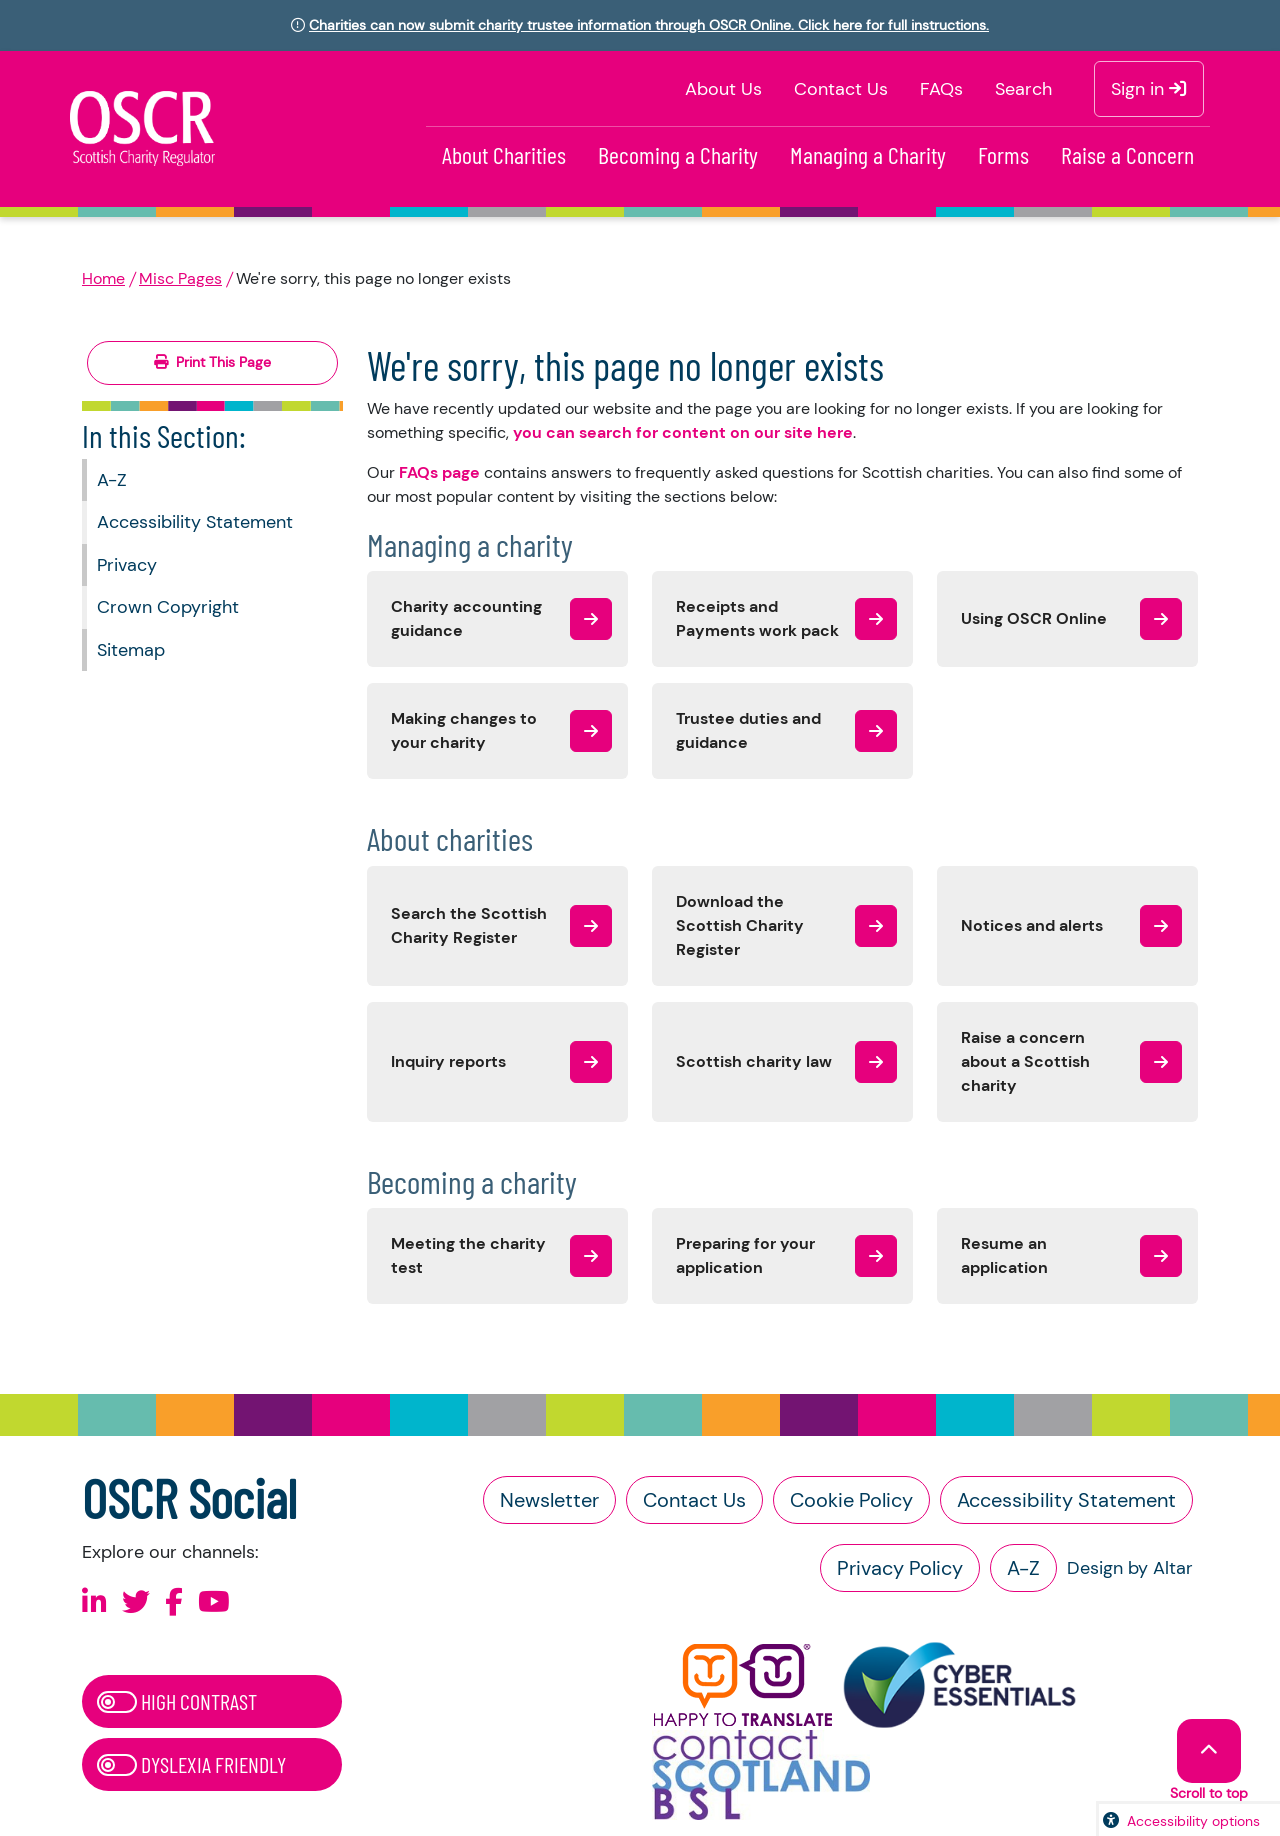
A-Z (112, 480)
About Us (723, 89)
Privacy (127, 565)
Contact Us (841, 89)
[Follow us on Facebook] (174, 1602)
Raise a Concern (1127, 154)
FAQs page (439, 472)
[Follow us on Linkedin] (94, 1602)
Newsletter (549, 1500)
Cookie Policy (851, 1500)
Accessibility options (1193, 1821)
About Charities (504, 154)
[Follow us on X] (136, 1602)
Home (103, 278)
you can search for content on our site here (683, 432)
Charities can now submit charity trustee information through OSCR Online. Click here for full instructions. (649, 25)
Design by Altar (1130, 1568)
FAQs (941, 89)
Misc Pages (180, 278)
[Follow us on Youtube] (214, 1602)
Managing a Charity (868, 154)
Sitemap (131, 650)
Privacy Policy (900, 1568)
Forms (1003, 154)
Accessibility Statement (195, 522)
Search (1023, 89)
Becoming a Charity (678, 154)
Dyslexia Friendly (191, 1764)
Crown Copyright (168, 607)
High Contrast (177, 1701)
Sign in (1149, 89)
